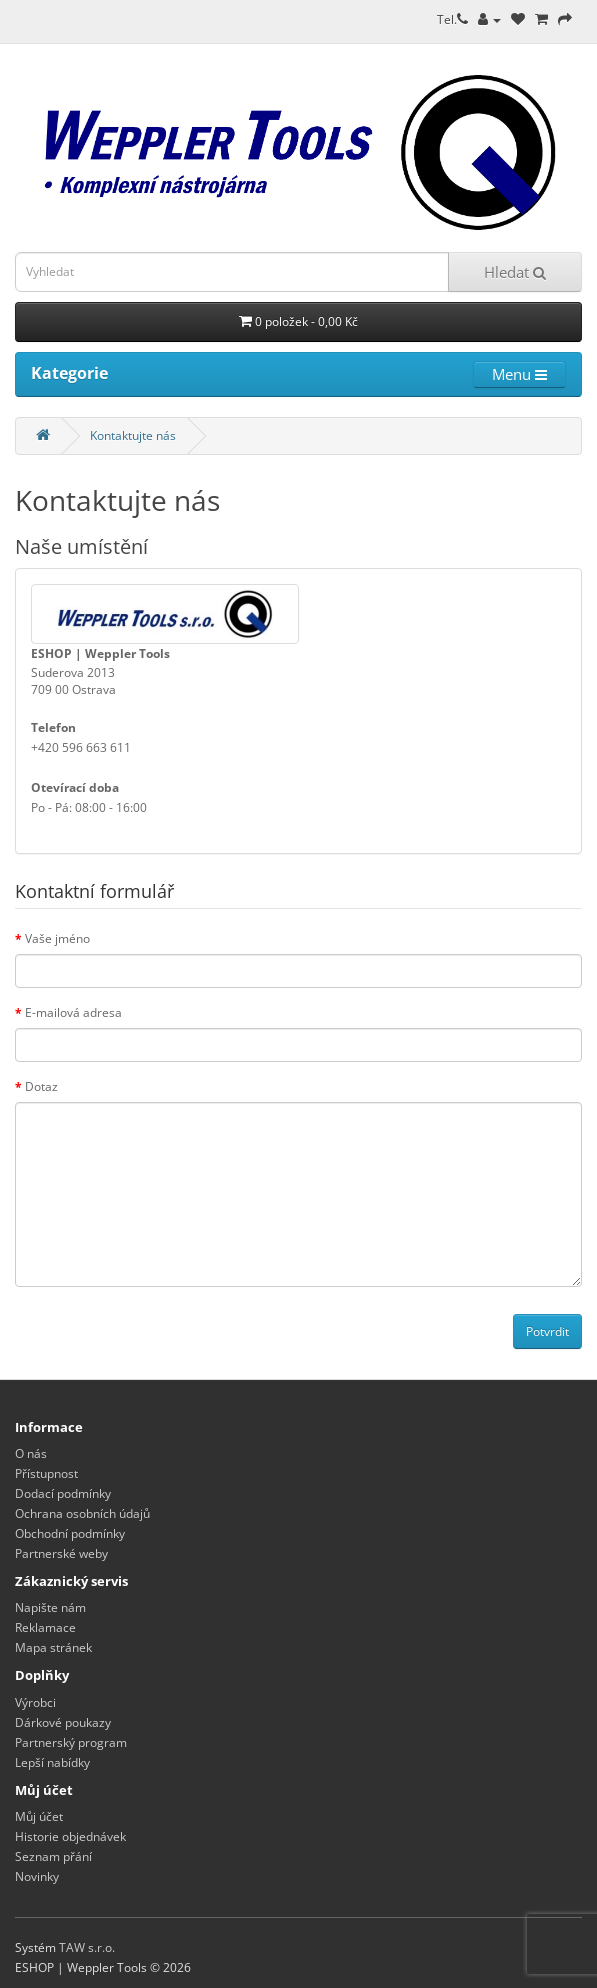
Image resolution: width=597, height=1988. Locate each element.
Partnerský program (71, 1742)
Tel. (452, 19)
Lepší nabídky (52, 1762)
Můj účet (39, 1816)
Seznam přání (53, 1856)
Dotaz (41, 1086)
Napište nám (50, 1607)
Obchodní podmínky (70, 1533)
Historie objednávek (70, 1836)
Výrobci (35, 1702)
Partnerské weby (61, 1553)
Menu (519, 374)
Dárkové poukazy (63, 1722)
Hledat (515, 272)
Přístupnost (46, 1473)
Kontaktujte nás (133, 435)
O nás (31, 1453)
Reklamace (45, 1627)
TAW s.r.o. (87, 1947)
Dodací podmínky (63, 1493)
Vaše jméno (57, 938)
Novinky (37, 1876)
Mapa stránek (53, 1647)
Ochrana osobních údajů (82, 1513)
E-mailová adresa (73, 1012)
